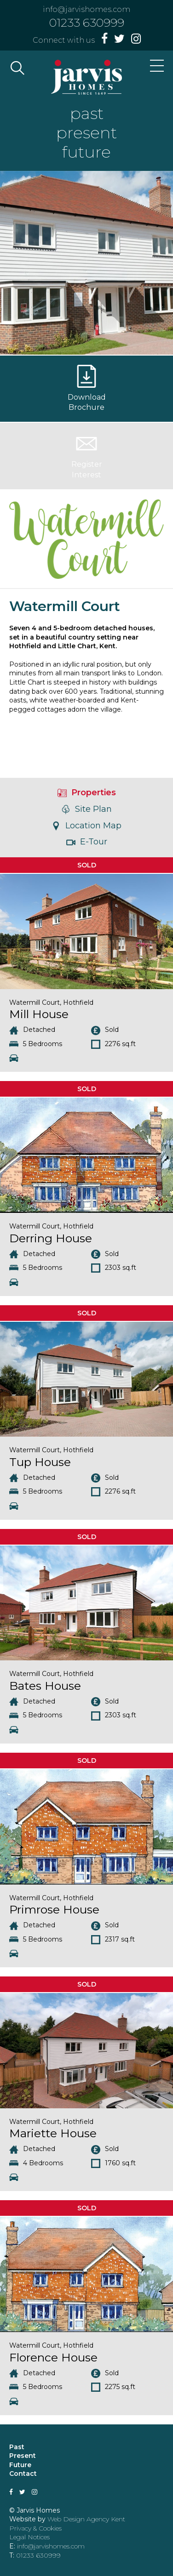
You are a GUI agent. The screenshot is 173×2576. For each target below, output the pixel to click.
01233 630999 (86, 22)
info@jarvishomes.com (86, 9)
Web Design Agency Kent (86, 2519)
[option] (86, 263)
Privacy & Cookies (35, 2528)
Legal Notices (29, 2537)
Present (22, 2455)
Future (20, 2465)
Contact (23, 2473)
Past (16, 2447)
